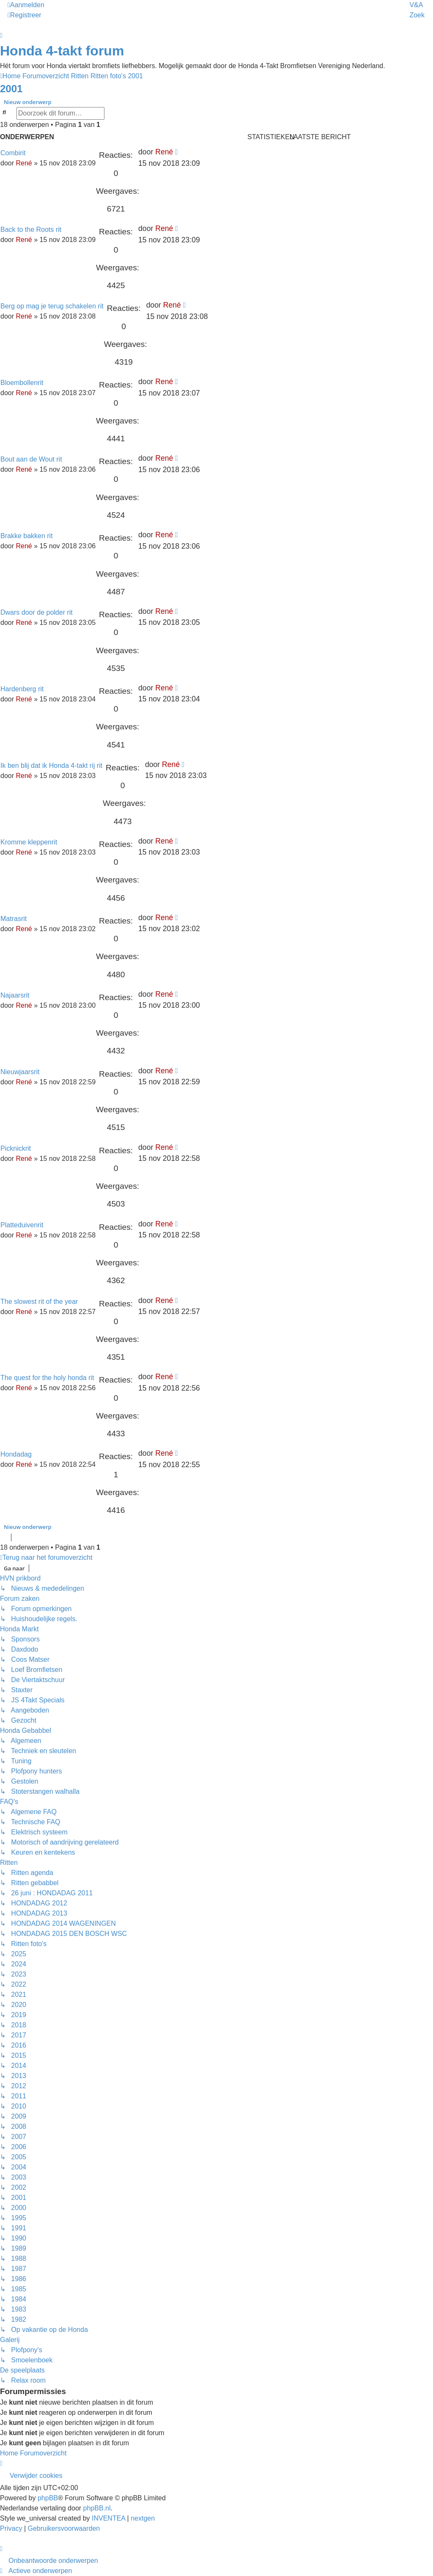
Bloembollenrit (21, 382)
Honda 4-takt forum (62, 50)
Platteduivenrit (21, 1225)
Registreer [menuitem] (24, 15)
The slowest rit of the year (39, 1301)
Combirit (13, 153)
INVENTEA (108, 2518)
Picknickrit (15, 1148)
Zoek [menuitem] (417, 15)
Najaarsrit (14, 995)
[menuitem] (12, 2528)
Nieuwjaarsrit (19, 1071)
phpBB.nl (97, 2508)
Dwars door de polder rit (36, 612)
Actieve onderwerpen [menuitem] (40, 2570)
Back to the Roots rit (30, 229)
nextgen (143, 2518)
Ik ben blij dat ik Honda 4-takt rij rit (51, 765)
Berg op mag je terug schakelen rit (52, 306)
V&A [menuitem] (416, 4)
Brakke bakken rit (26, 535)
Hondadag (16, 1454)
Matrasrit (13, 918)
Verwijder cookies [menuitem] (36, 2475)
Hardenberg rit (22, 689)
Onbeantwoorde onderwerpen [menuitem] (53, 2560)
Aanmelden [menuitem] (26, 4)
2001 (11, 88)
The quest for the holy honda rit (47, 1377)
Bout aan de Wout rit (31, 459)
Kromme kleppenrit (28, 842)
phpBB (48, 2498)
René (24, 163)
